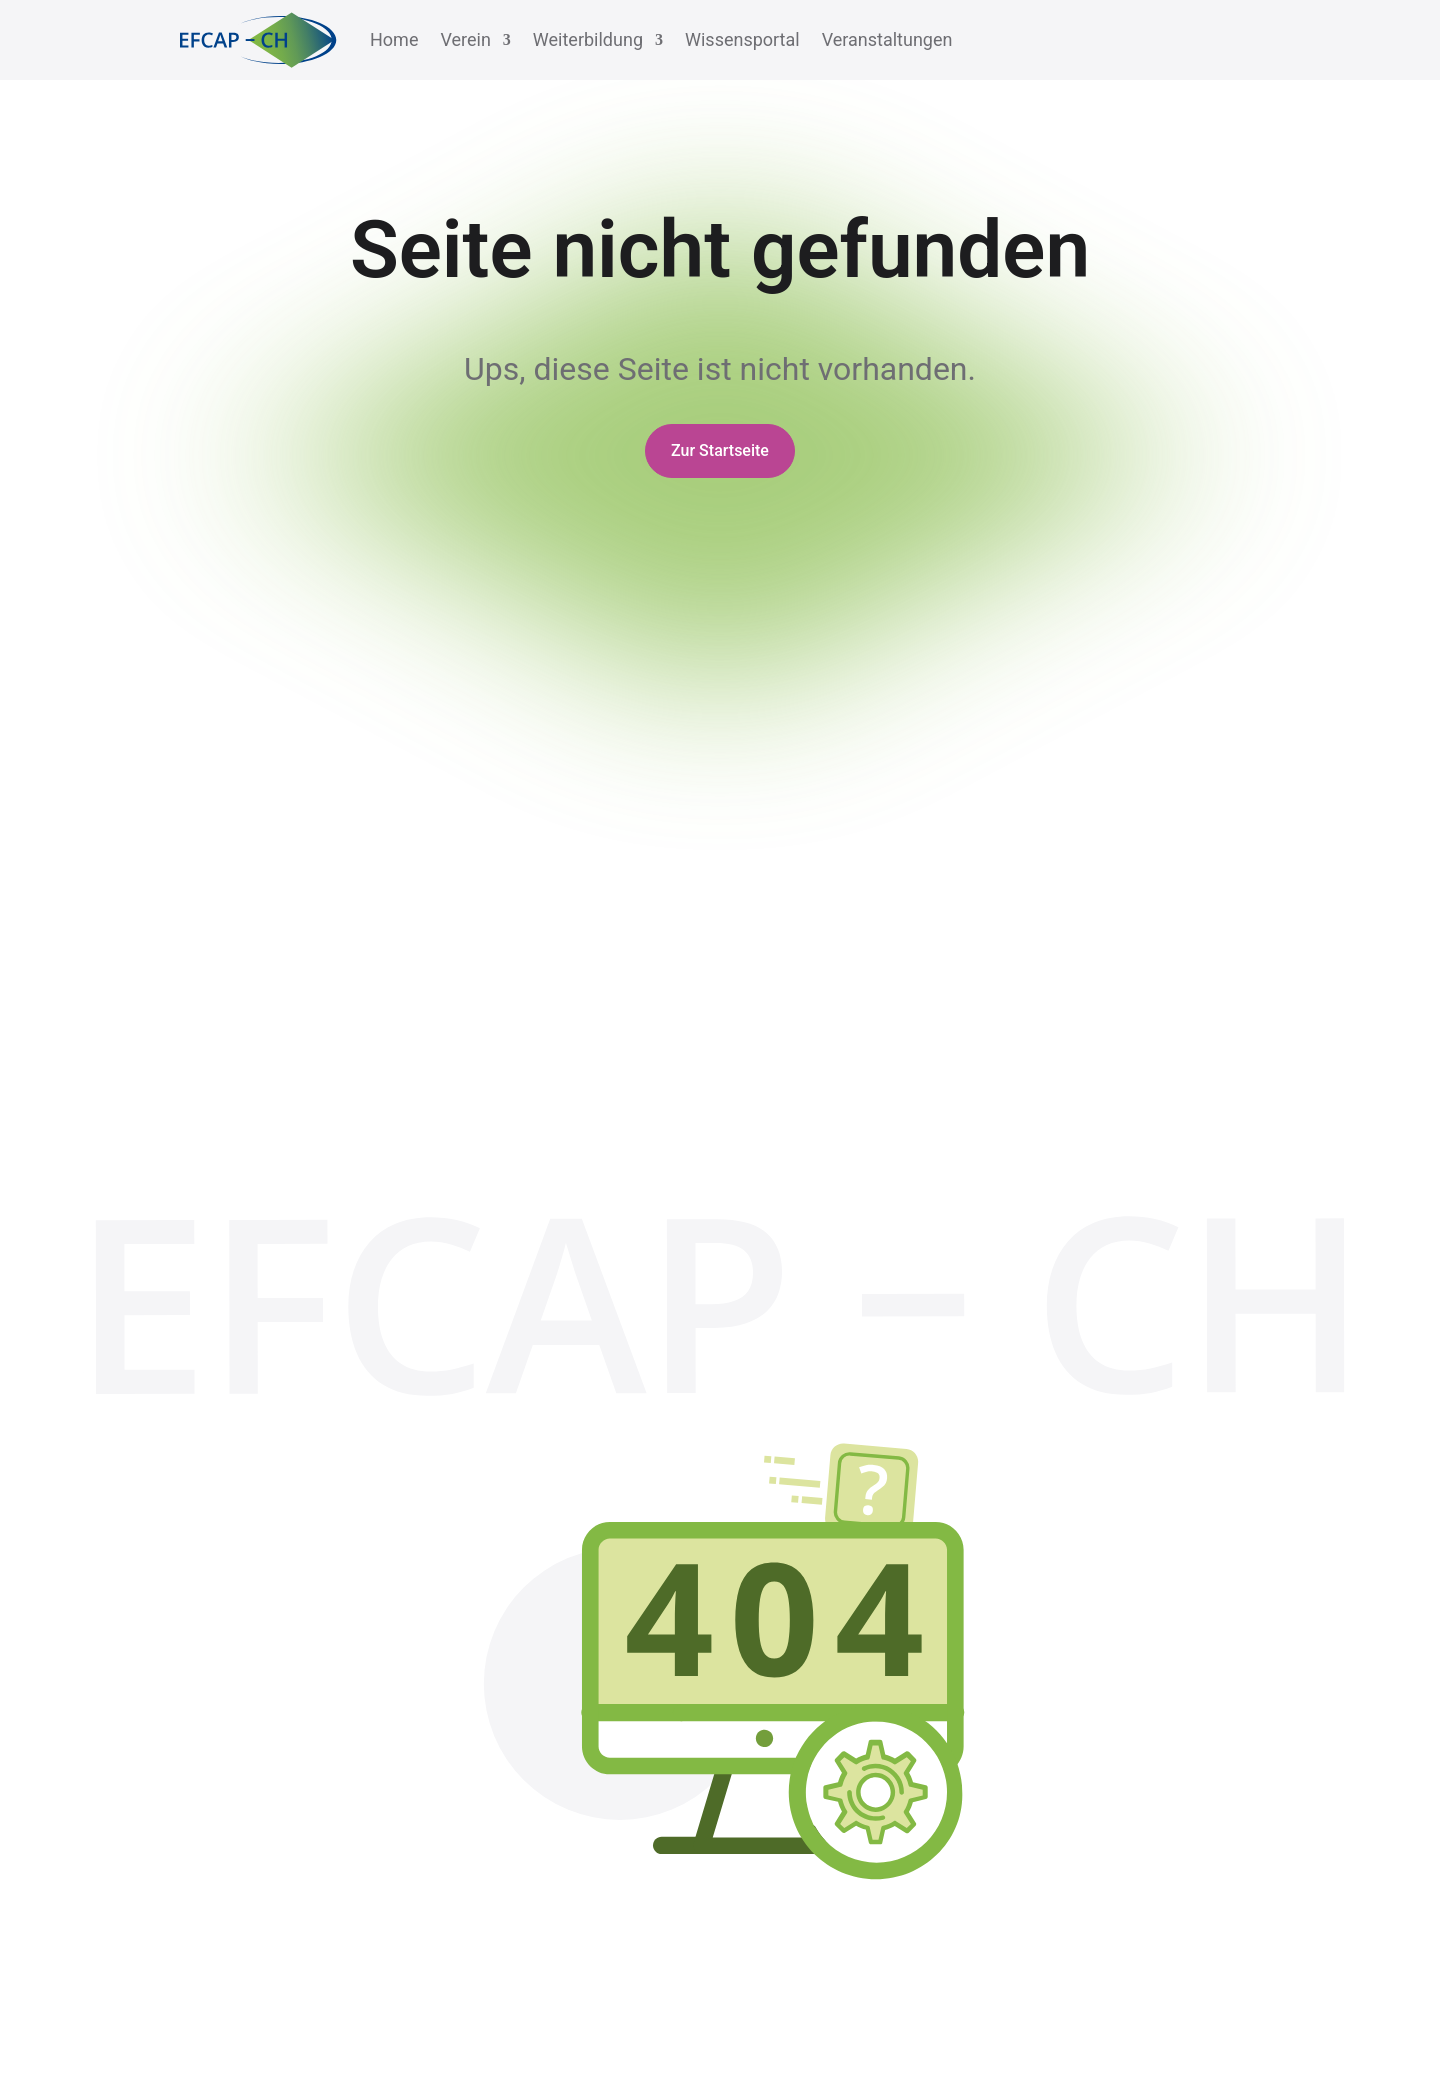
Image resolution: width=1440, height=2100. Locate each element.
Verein (465, 39)
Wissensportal (742, 39)
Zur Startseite (720, 450)
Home (394, 39)
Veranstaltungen (887, 39)
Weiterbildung (588, 39)
